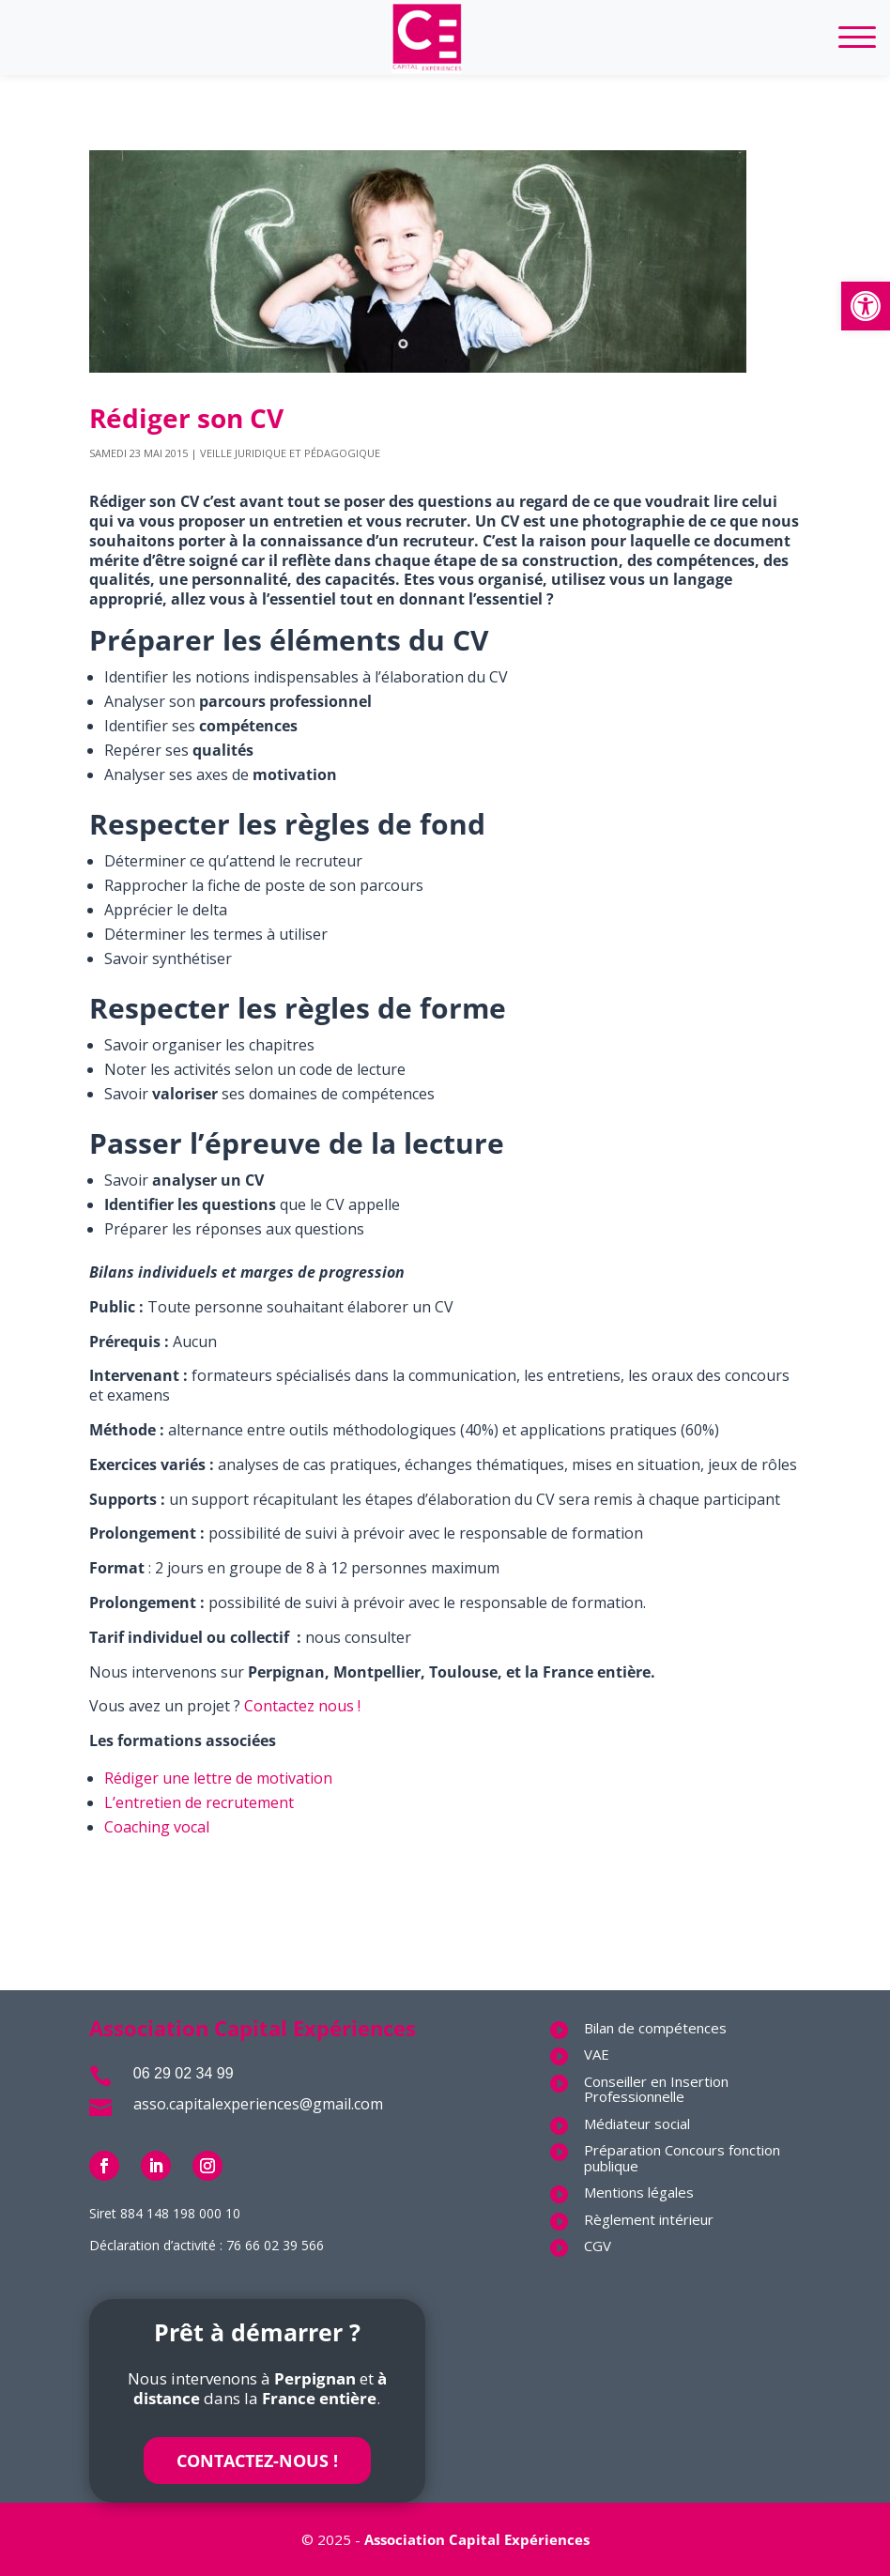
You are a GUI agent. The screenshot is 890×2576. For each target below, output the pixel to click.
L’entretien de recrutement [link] (199, 1802)
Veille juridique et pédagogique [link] (290, 453)
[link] (865, 306)
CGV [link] (597, 2245)
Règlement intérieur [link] (649, 2219)
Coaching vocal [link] (156, 1827)
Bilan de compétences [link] (655, 2027)
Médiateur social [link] (637, 2123)
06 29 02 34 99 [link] (183, 2073)
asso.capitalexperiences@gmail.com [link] (258, 2103)
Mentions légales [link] (639, 2192)
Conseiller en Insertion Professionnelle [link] (656, 2089)
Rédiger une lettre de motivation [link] (218, 1778)
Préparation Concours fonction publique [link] (682, 2157)
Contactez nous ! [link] (302, 1705)
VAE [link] (596, 2054)
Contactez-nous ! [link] (257, 2460)
